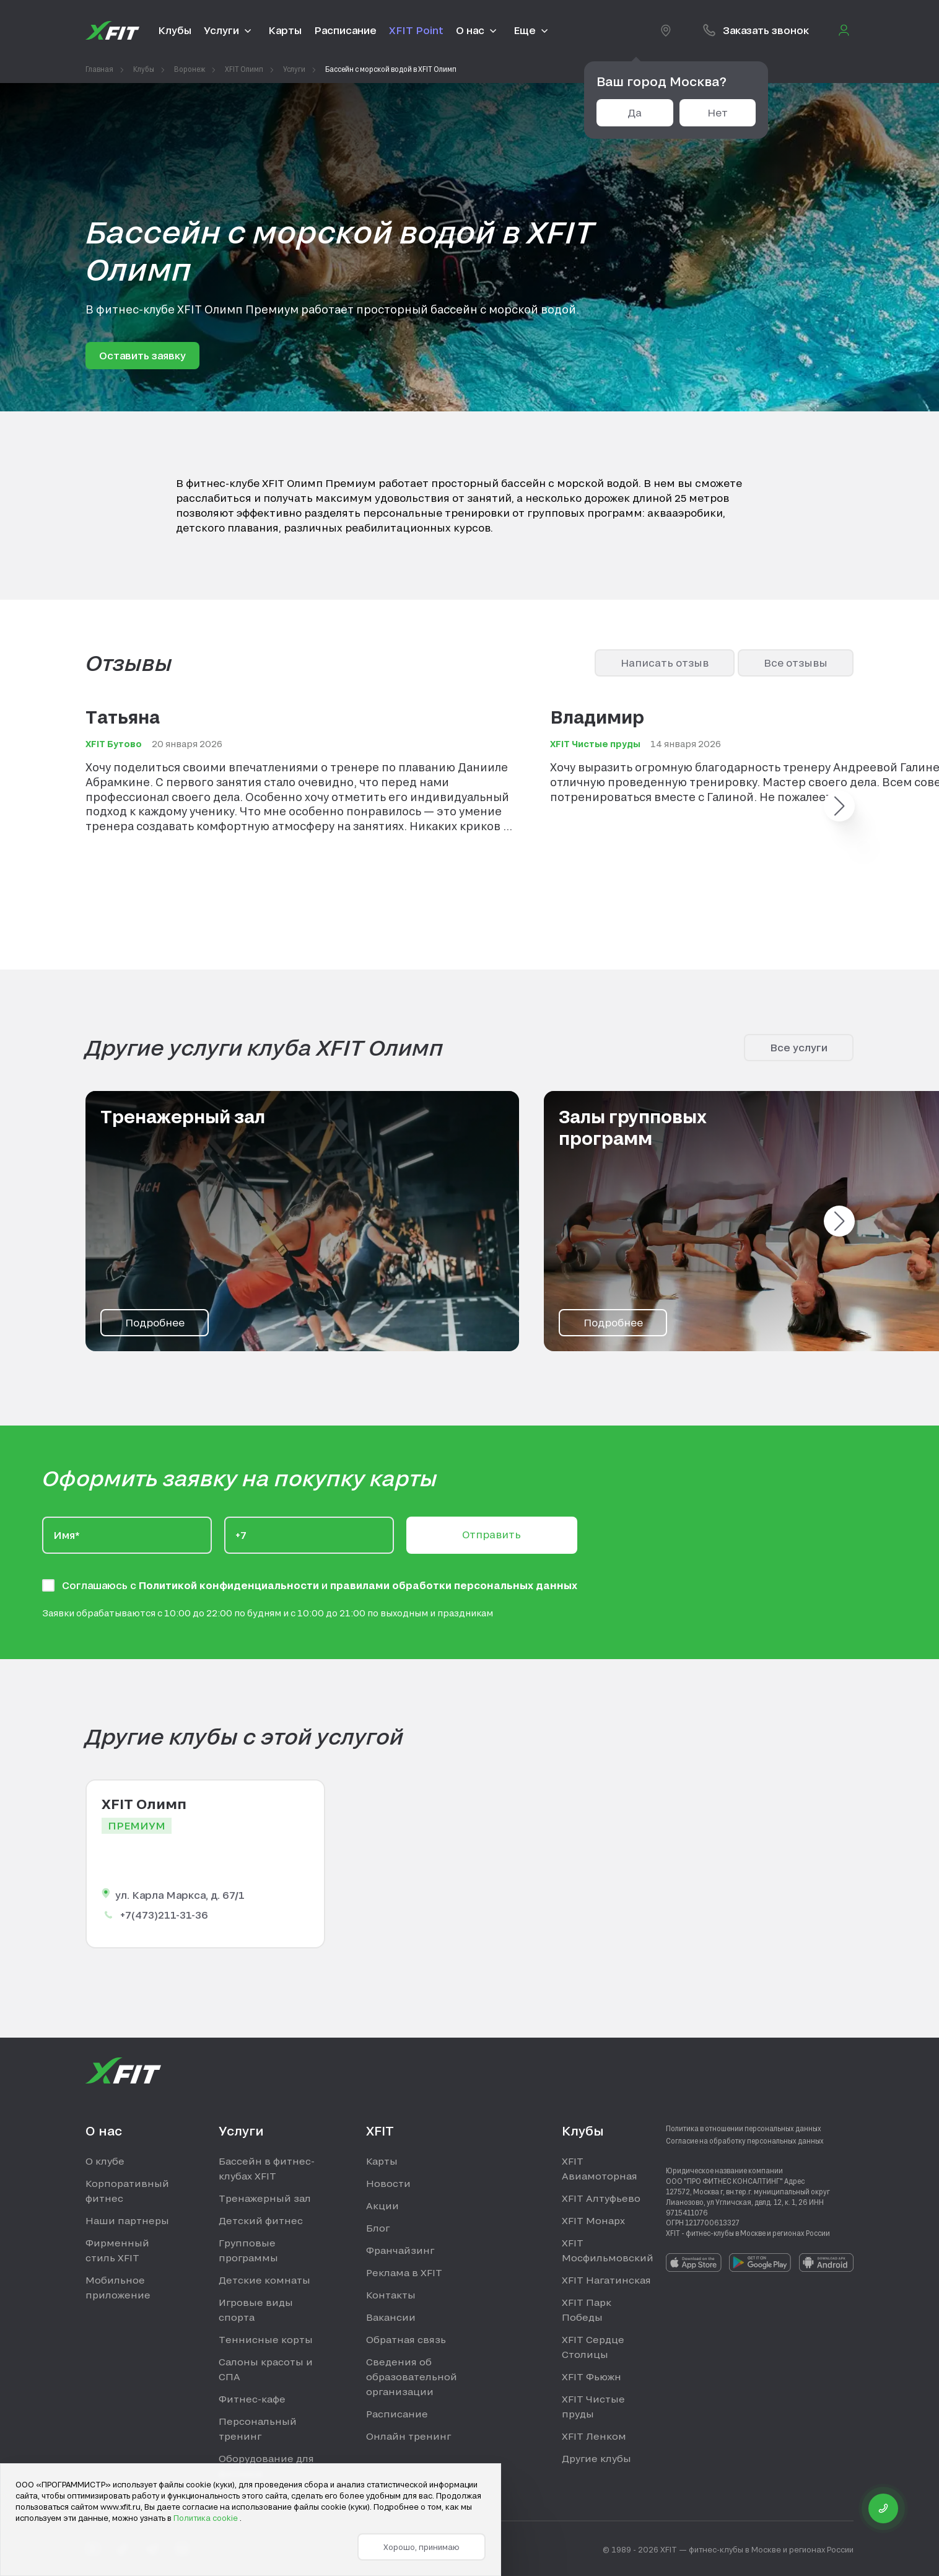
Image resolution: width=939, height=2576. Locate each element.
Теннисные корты (266, 2339)
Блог (378, 2227)
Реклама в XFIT (404, 2272)
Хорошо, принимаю (421, 2547)
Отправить (491, 1534)
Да (634, 112)
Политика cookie (206, 2517)
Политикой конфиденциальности (230, 1585)
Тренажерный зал (265, 2198)
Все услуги (799, 1047)
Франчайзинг (400, 2250)
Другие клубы (596, 2458)
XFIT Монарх (593, 2220)
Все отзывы (796, 662)
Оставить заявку (142, 355)
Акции (382, 2205)
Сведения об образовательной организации (411, 2376)
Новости (388, 2183)
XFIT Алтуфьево (601, 2198)
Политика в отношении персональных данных (743, 2128)
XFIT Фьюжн (591, 2376)
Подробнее (155, 1322)
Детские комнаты (264, 2279)
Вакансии (391, 2317)
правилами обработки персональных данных (453, 1585)
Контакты (391, 2294)
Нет (717, 112)
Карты (382, 2160)
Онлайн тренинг (408, 2436)
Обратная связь (406, 2339)
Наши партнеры (127, 2220)
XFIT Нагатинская (606, 2279)
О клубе (104, 2160)
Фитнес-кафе (252, 2398)
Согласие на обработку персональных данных (745, 2140)
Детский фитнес (261, 2220)
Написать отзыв (665, 662)
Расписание (397, 2413)
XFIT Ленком (594, 2436)
